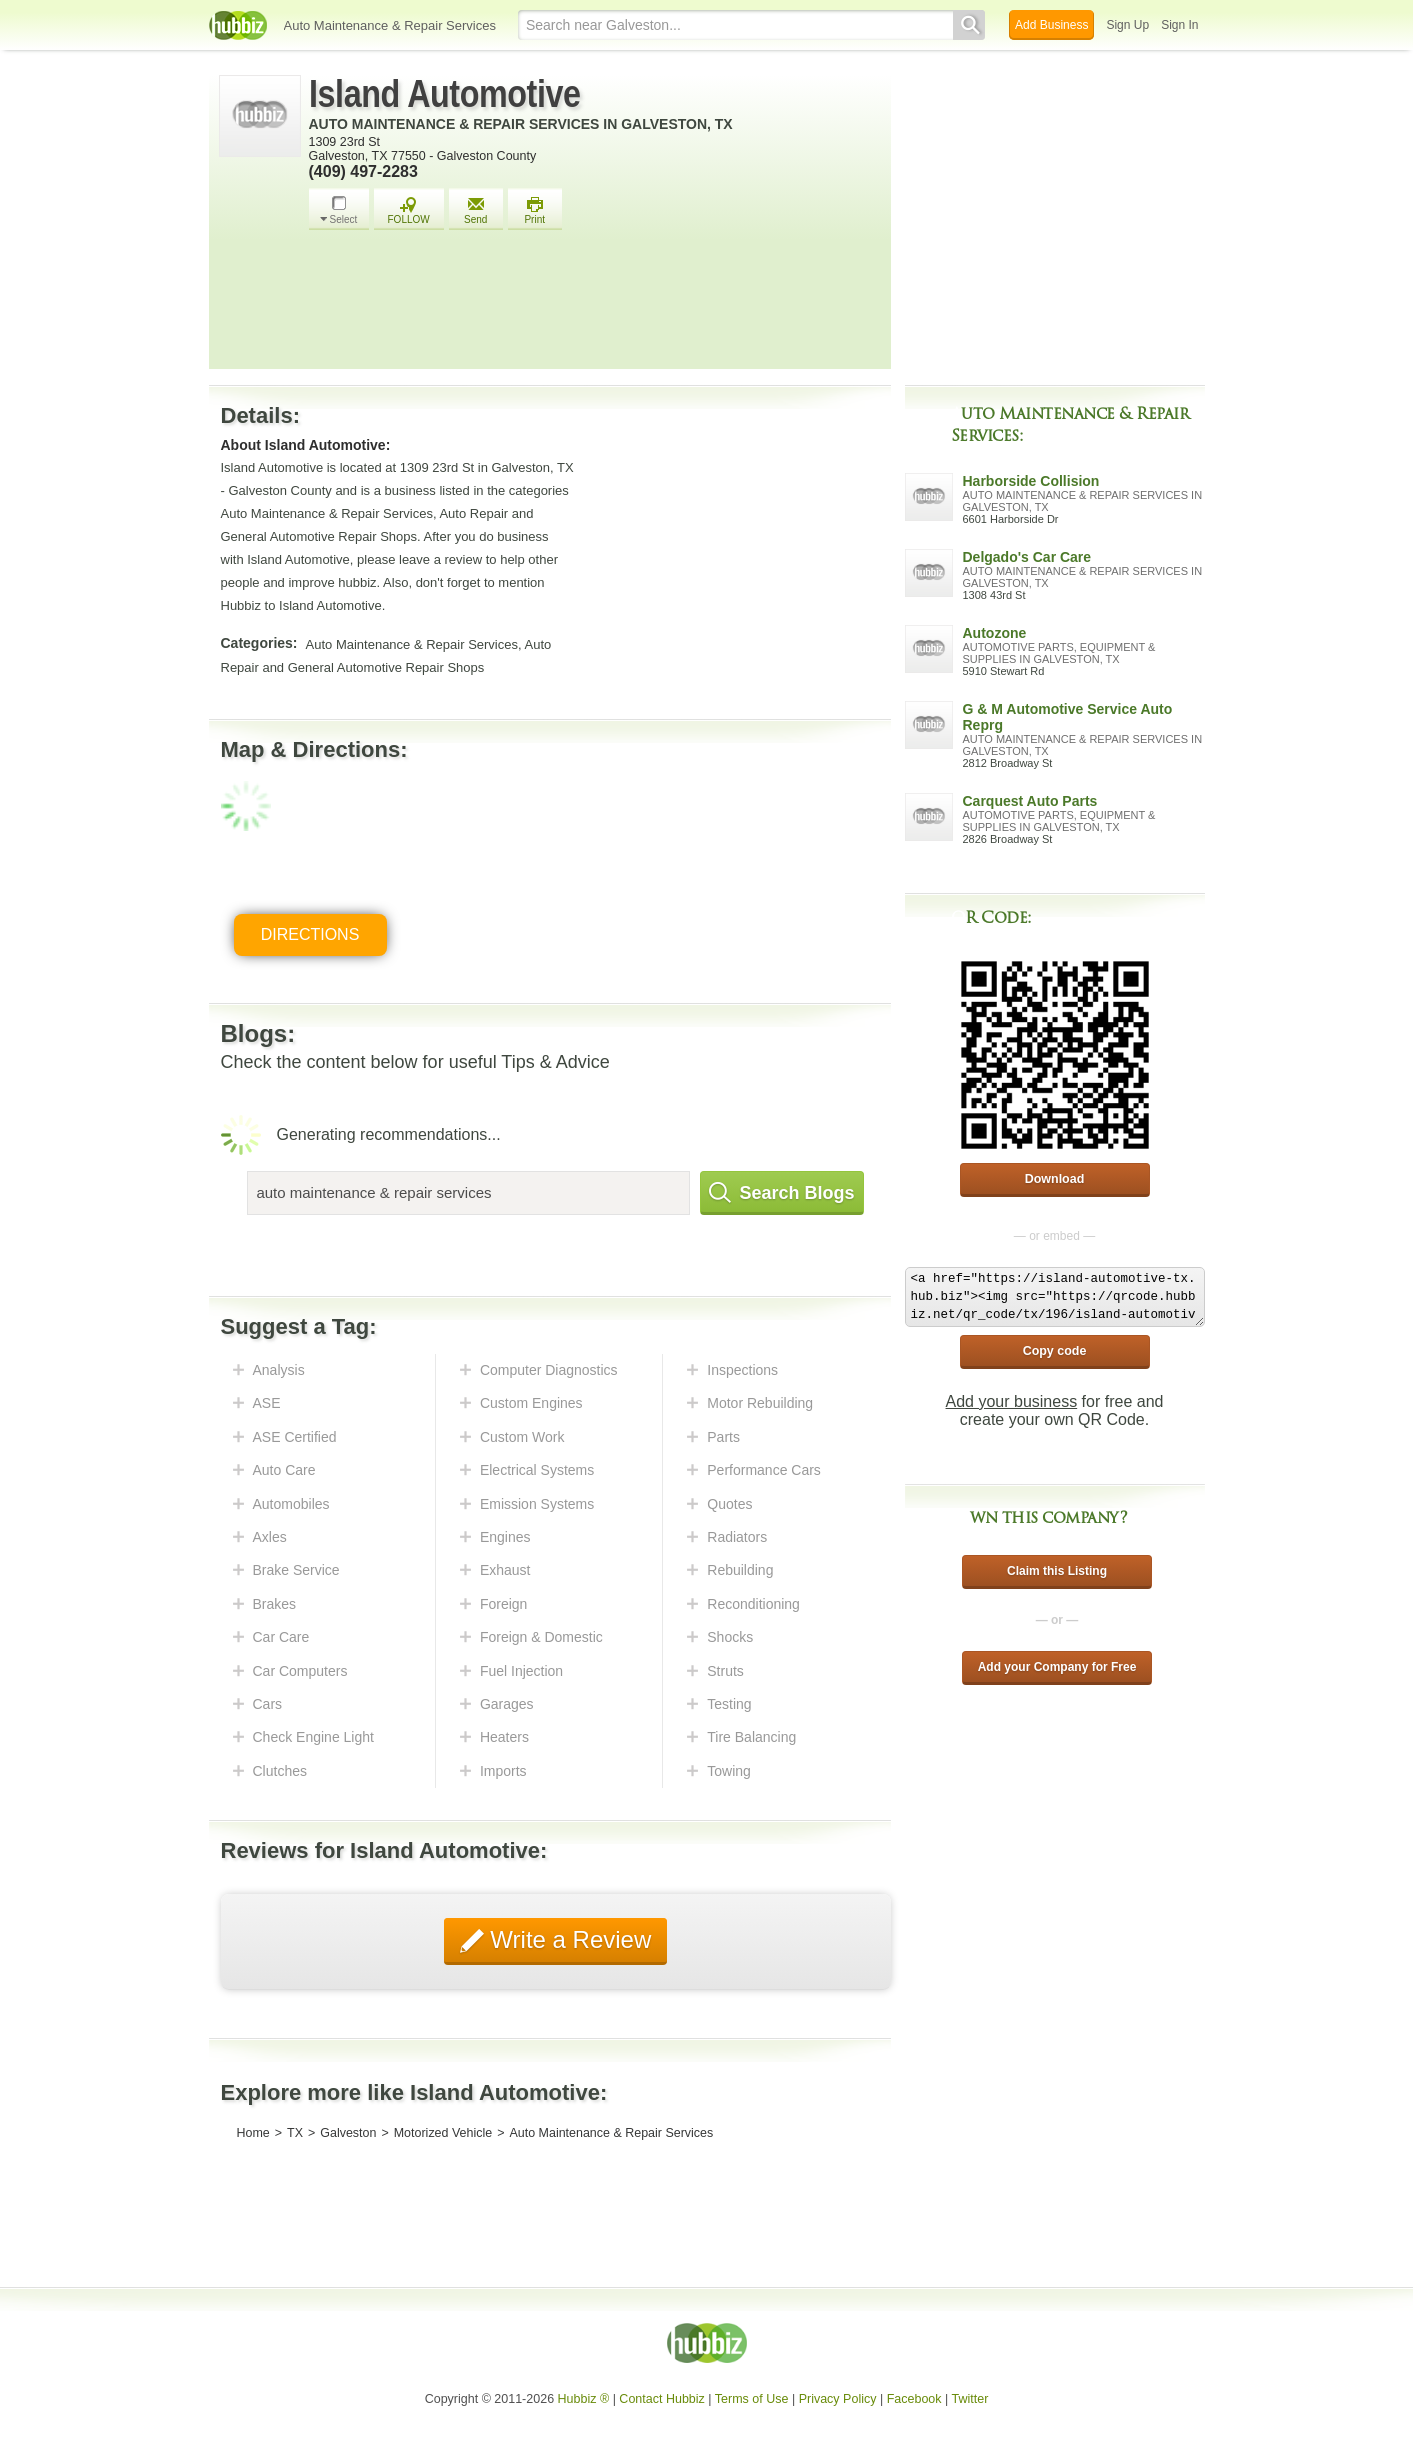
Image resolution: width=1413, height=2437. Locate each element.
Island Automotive (445, 94)
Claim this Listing (1057, 1571)
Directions (310, 934)
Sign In (1179, 25)
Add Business (1051, 25)
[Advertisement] (595, 305)
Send (476, 210)
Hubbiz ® (584, 2399)
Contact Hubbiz (661, 2399)
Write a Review (568, 1939)
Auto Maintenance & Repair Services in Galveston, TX (521, 124)
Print (535, 210)
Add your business (1012, 1401)
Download (1055, 1179)
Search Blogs (782, 1193)
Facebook (914, 2399)
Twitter (970, 2399)
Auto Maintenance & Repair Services (390, 25)
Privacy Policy (838, 2399)
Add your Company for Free (1057, 1667)
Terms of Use (752, 2399)
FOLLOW (409, 210)
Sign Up (1127, 25)
